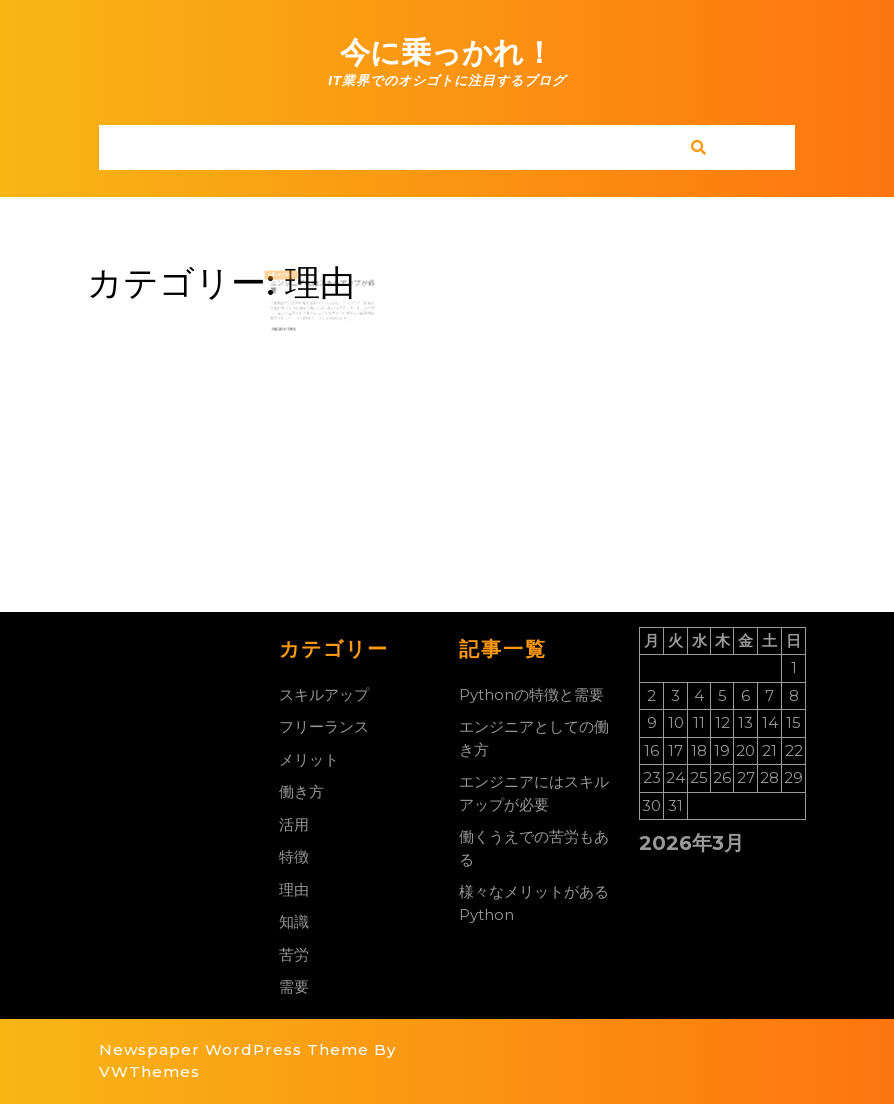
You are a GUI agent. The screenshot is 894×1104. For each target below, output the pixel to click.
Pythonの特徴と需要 (531, 694)
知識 (294, 921)
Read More (295, 325)
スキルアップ (324, 694)
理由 (294, 889)
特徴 (294, 856)
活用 (294, 824)
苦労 (294, 954)
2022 (298, 286)
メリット (309, 759)
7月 (286, 286)
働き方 (301, 791)
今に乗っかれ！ (447, 52)
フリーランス (324, 726)
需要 (294, 986)
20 (291, 286)
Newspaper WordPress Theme (234, 1049)
